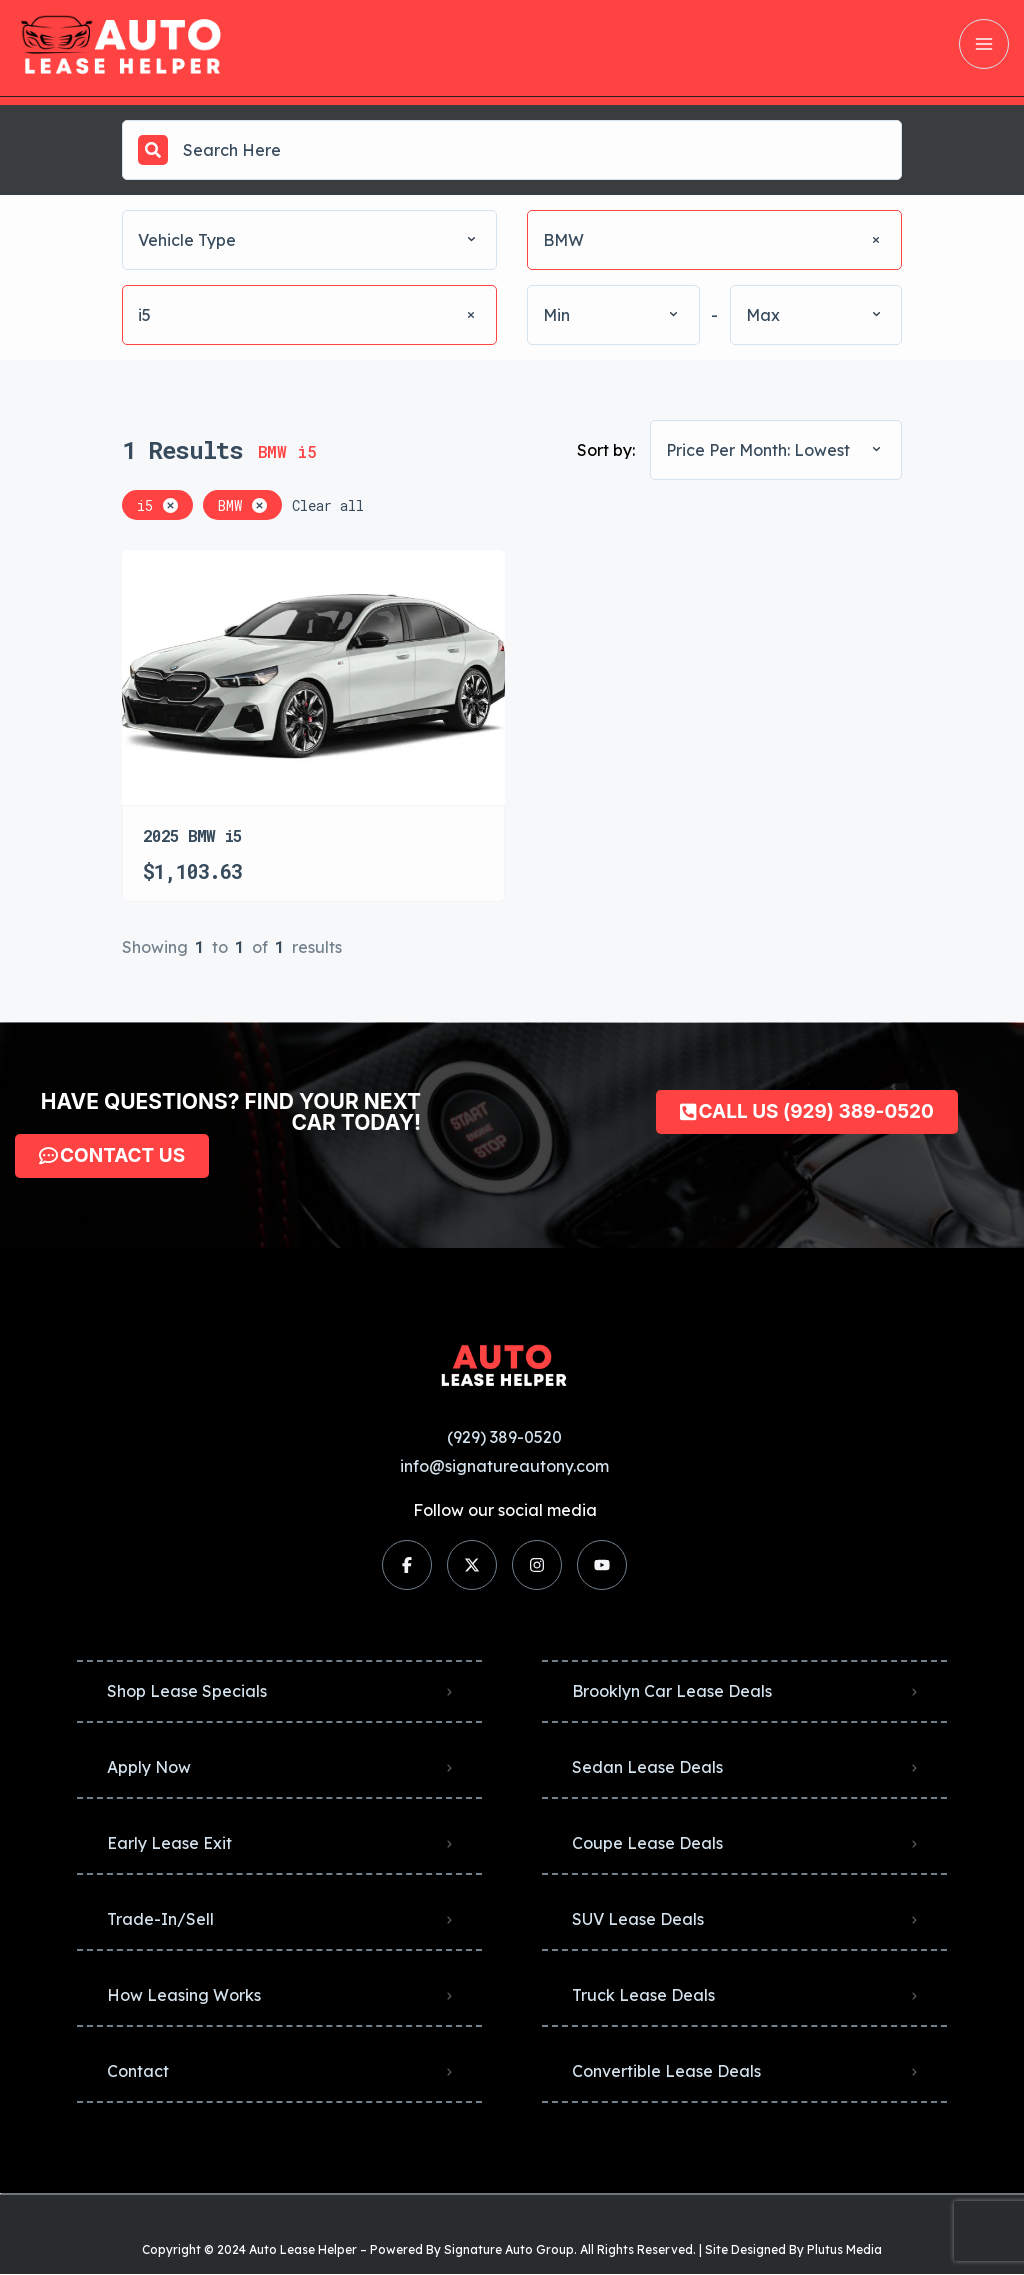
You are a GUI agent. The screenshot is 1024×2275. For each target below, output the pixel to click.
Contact (138, 2071)
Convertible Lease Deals (666, 2071)
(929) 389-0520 (504, 1437)
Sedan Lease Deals (647, 1767)
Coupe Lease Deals (647, 1843)
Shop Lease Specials (187, 1691)
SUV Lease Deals (638, 1919)
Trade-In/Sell (160, 1919)
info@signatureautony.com (504, 1466)
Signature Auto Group (509, 2249)
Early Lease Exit (169, 1843)
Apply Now (149, 1767)
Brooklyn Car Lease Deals (672, 1691)
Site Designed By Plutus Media (793, 2249)
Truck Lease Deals (643, 1995)
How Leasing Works (184, 1995)
